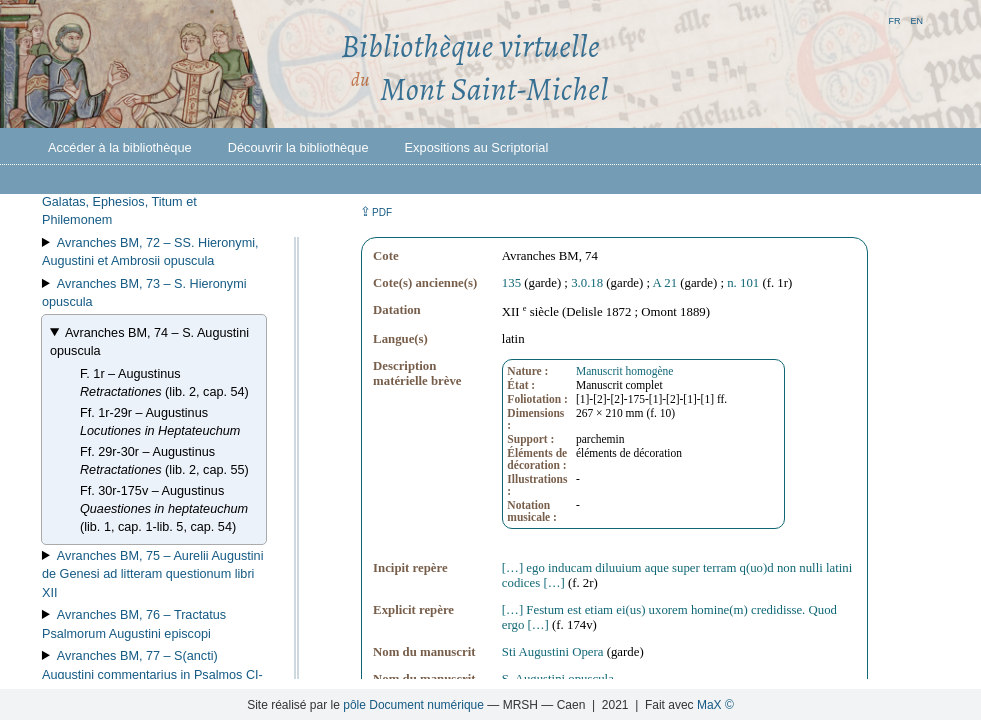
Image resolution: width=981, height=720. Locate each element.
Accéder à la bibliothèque (120, 147)
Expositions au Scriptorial (477, 147)
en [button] (916, 19)
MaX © (715, 705)
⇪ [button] (376, 211)
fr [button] (894, 19)
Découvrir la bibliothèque (298, 147)
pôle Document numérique (413, 705)
